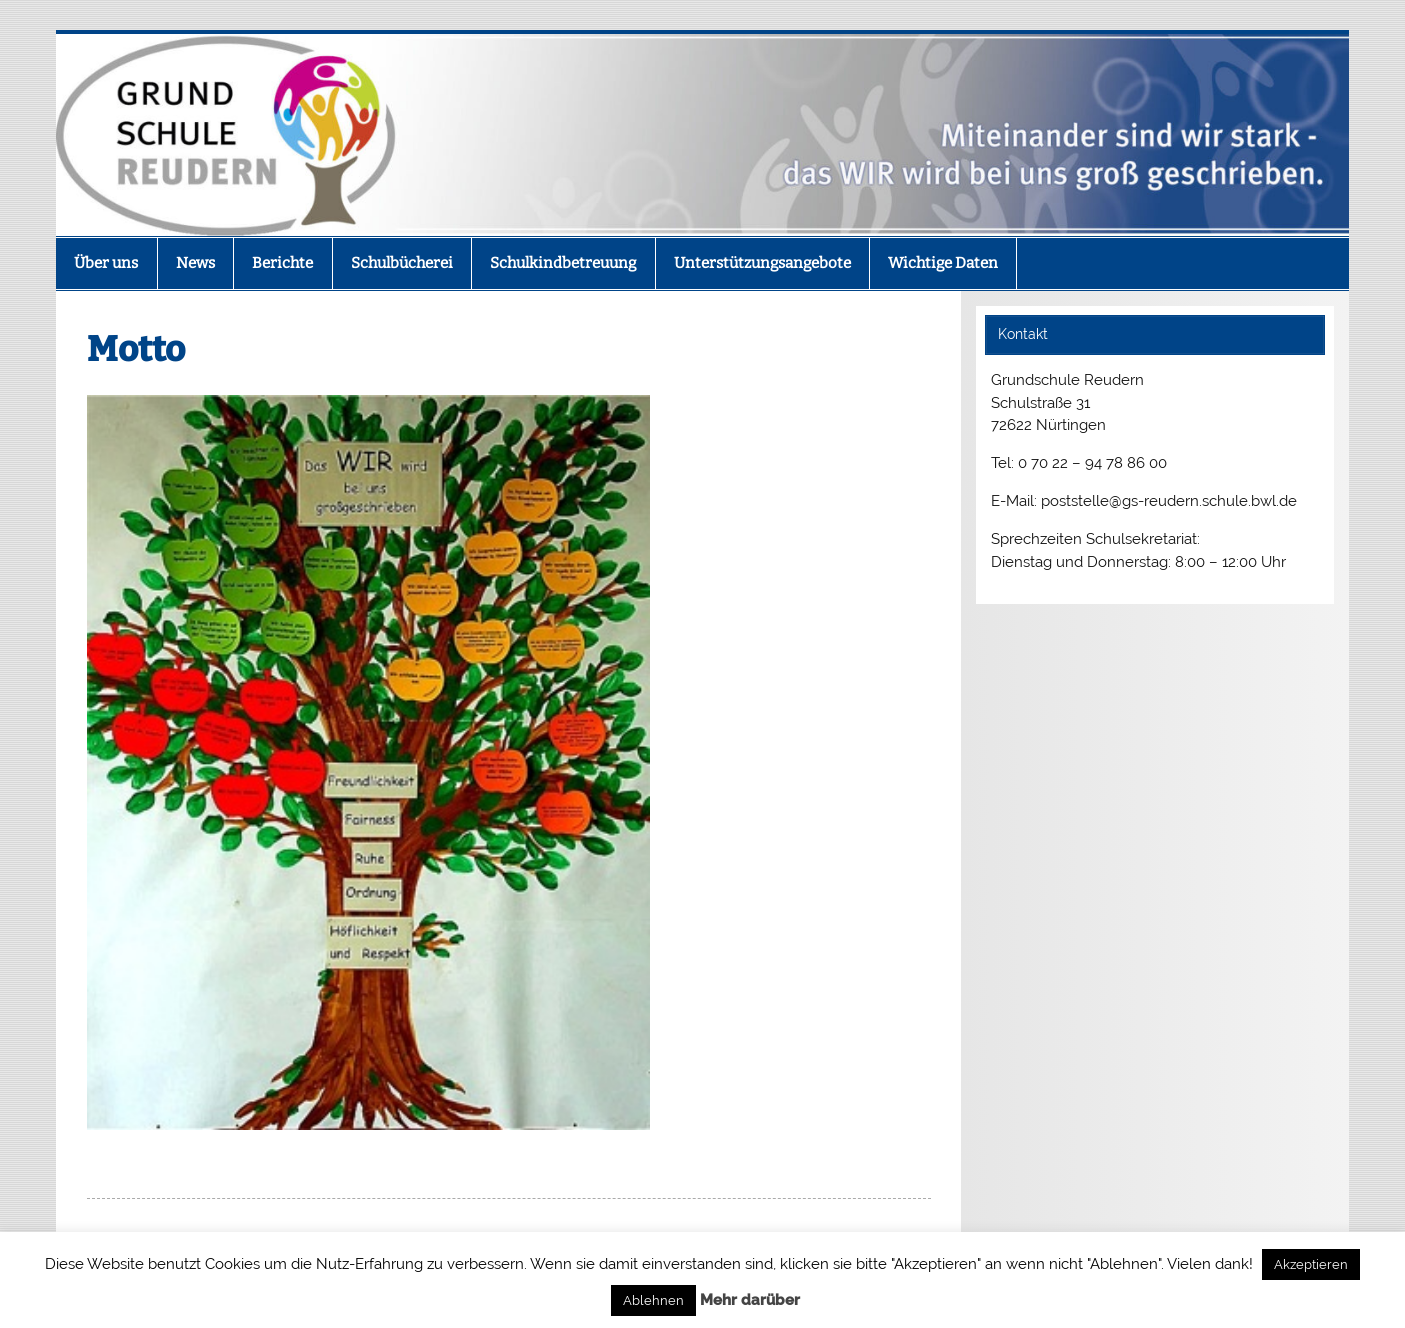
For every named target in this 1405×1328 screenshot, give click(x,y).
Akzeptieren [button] (1311, 1264)
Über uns (106, 263)
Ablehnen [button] (653, 1300)
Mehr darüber (750, 1300)
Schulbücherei (402, 263)
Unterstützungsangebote (762, 263)
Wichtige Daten (943, 263)
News (195, 263)
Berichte (282, 263)
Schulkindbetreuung (563, 263)
